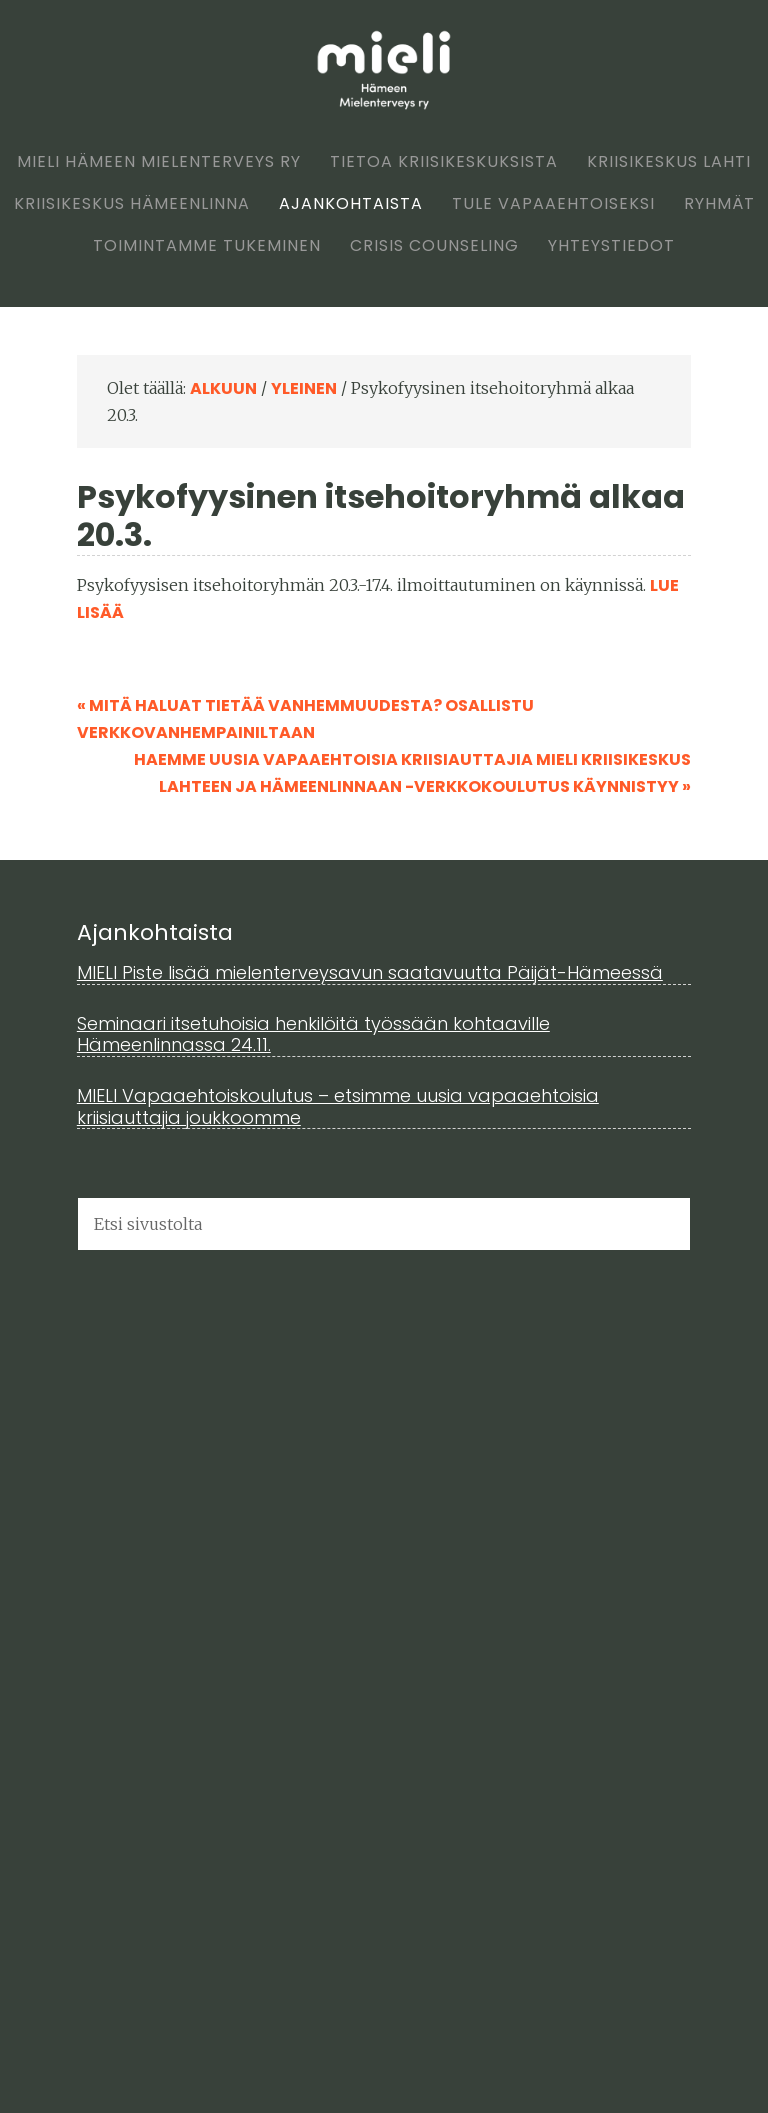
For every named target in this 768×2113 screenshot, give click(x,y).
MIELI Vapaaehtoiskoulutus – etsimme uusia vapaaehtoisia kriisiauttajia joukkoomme (338, 1106)
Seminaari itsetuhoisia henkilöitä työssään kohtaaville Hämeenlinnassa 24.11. (313, 1034)
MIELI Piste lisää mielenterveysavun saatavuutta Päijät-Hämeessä (370, 972)
